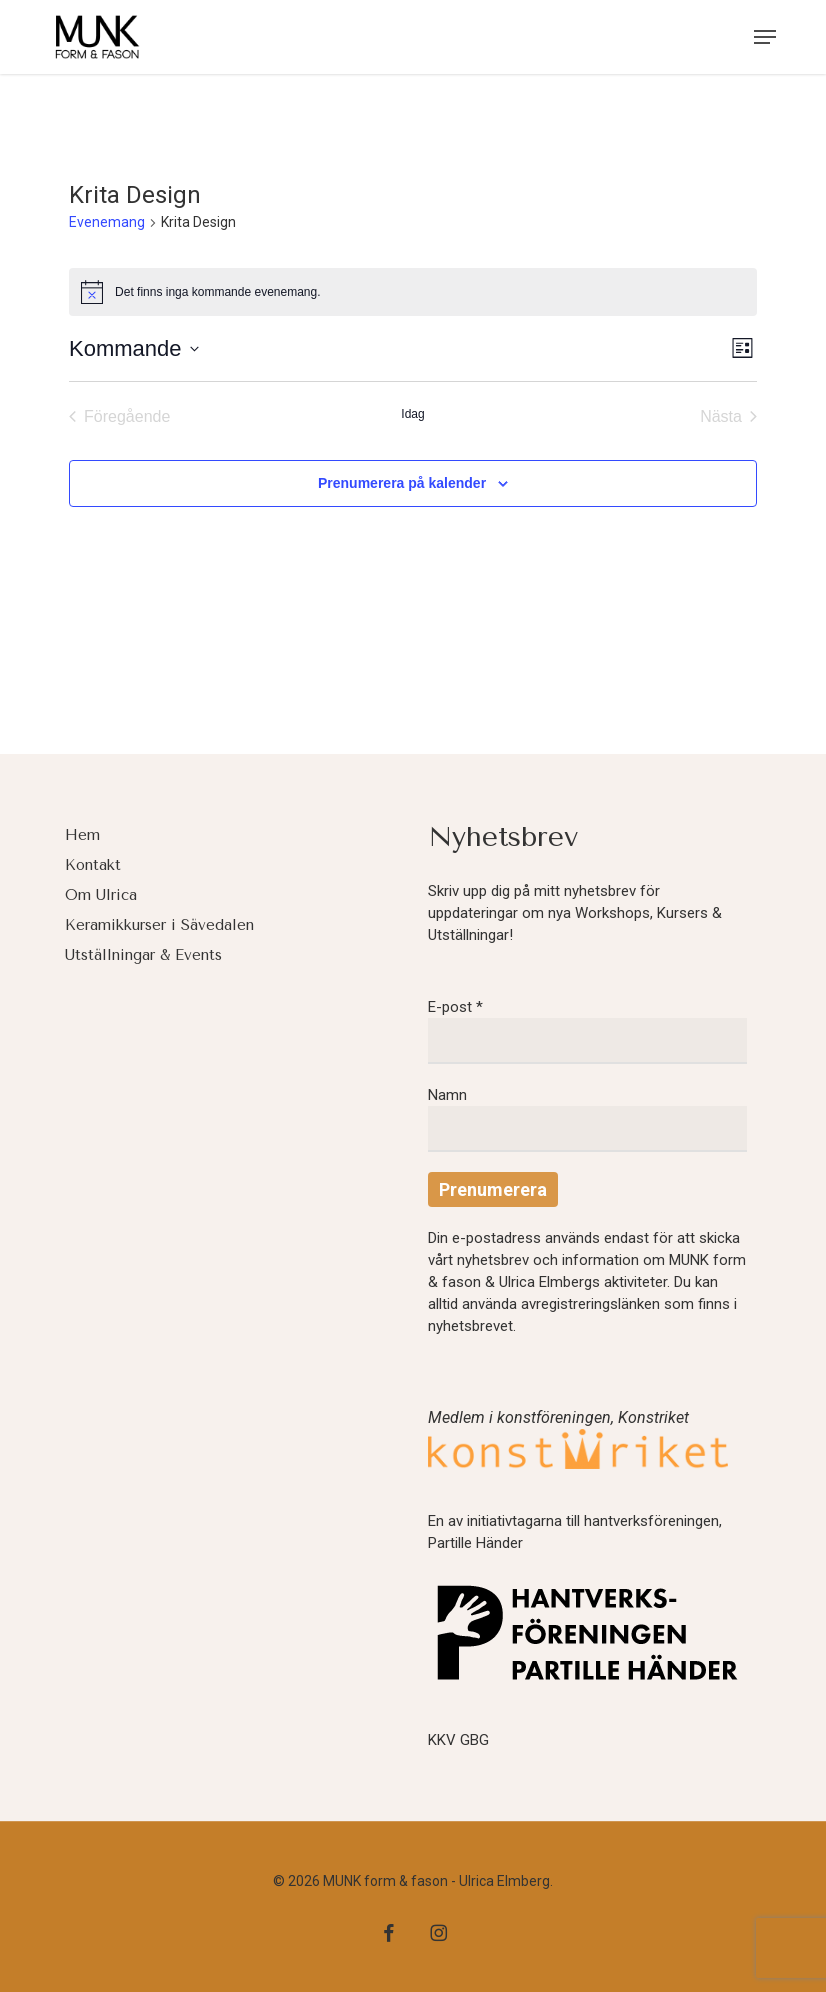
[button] (765, 37)
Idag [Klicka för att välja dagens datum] (412, 414)
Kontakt (93, 865)
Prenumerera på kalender (402, 483)
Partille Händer (475, 1543)
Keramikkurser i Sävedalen (159, 925)
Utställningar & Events (143, 955)
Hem (82, 835)
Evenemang (107, 222)
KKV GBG (458, 1740)
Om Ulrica (101, 895)
